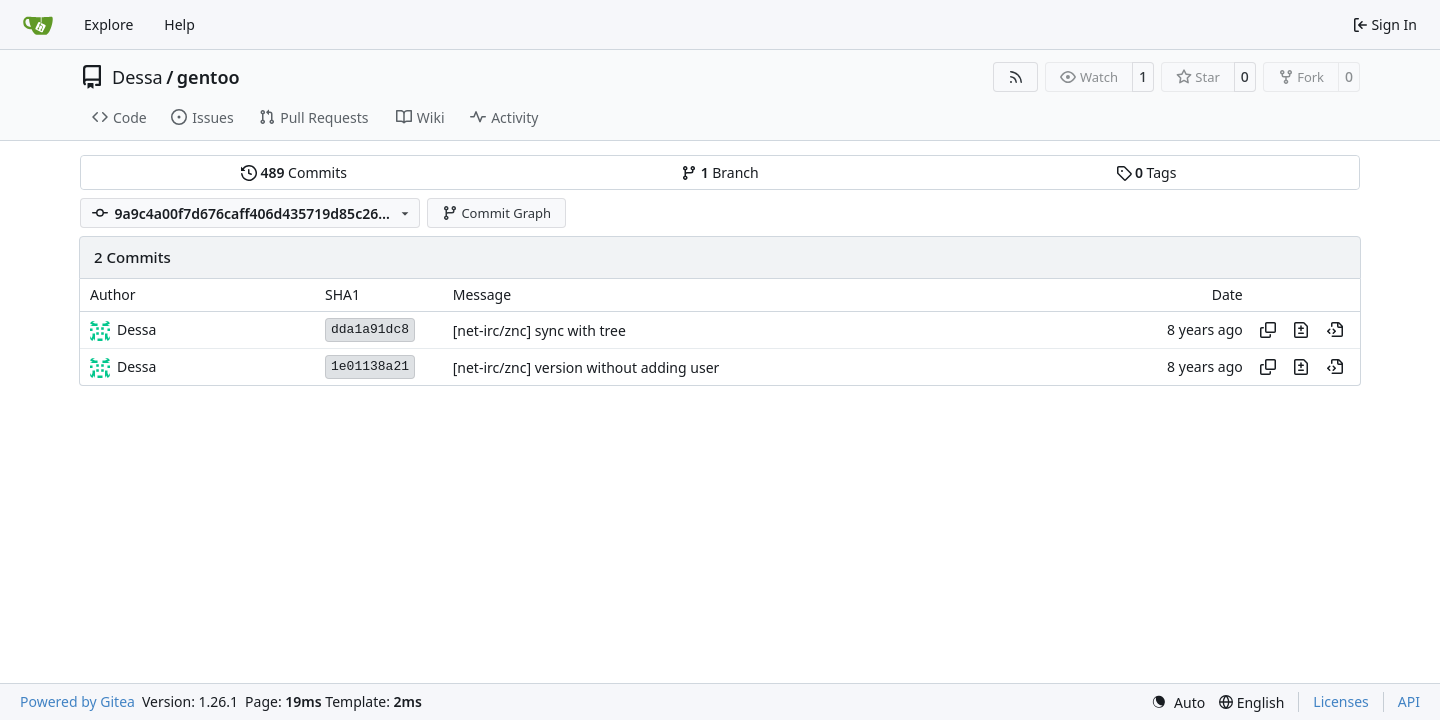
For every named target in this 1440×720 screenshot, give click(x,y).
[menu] (1178, 702)
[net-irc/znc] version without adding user (586, 367)
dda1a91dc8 (370, 329)
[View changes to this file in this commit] (1301, 330)
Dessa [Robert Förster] (136, 329)
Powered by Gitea (77, 701)
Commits (294, 172)
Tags (1146, 172)
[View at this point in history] (1335, 330)
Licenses (1341, 701)
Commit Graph (496, 213)
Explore (108, 24)
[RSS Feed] (1016, 77)
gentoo (208, 77)
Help (179, 24)
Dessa (137, 77)
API (1409, 701)
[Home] (38, 25)
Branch (720, 172)
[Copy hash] (1268, 330)
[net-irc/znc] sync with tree (539, 330)
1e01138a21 (370, 366)
